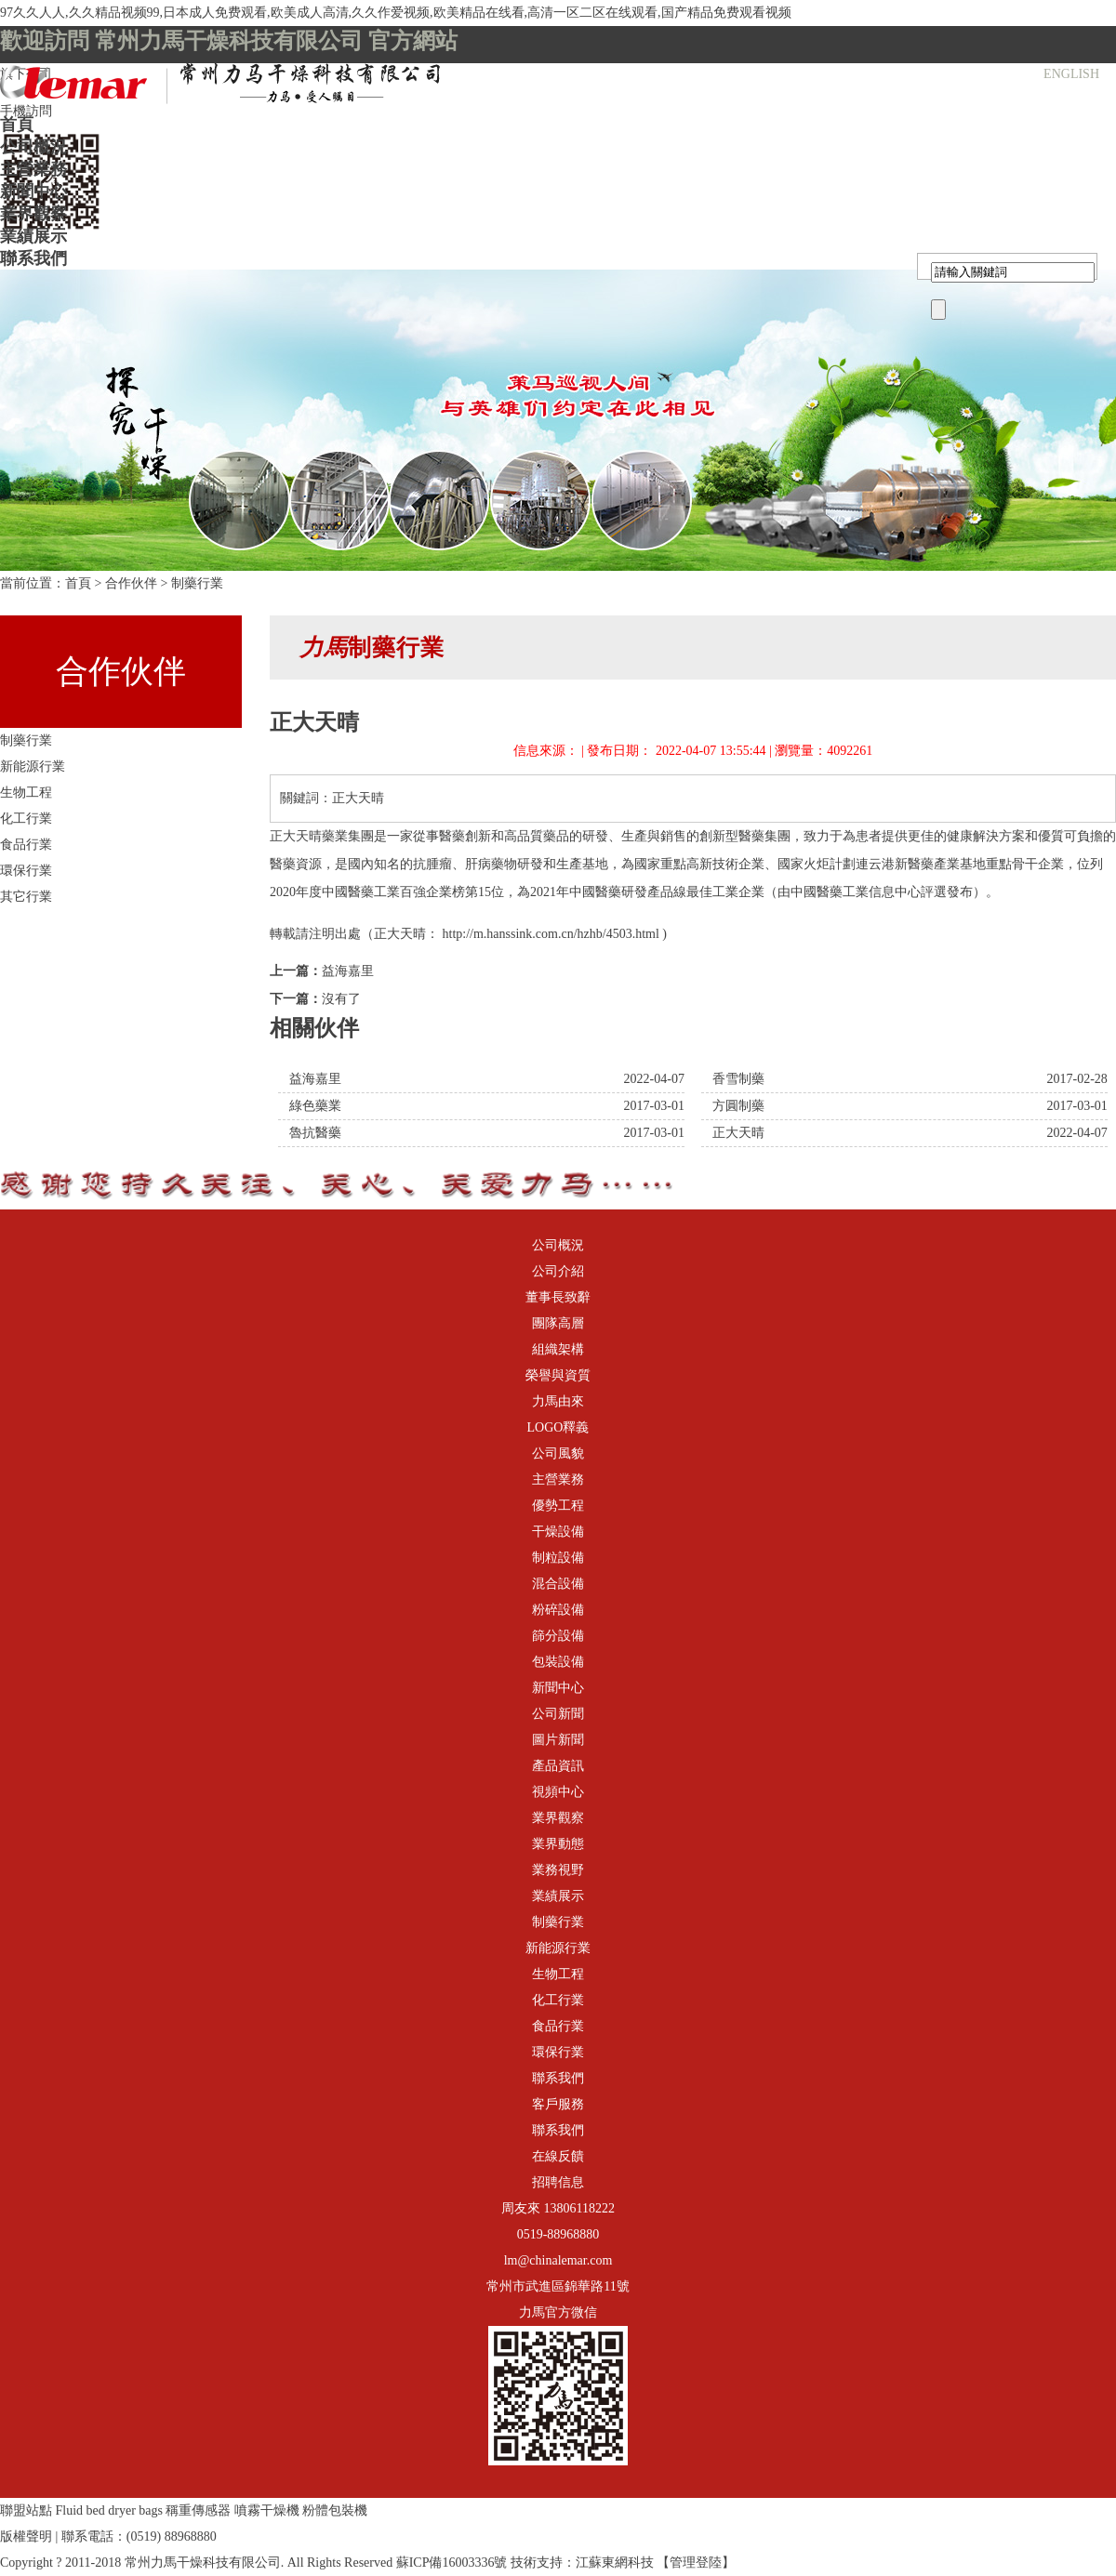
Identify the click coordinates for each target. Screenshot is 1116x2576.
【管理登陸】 (696, 2562)
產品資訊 (558, 1766)
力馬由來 (558, 1401)
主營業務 (33, 169)
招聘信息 (558, 2182)
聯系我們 (33, 258)
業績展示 (33, 236)
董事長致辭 (558, 1297)
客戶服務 (558, 2104)
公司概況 (33, 147)
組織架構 (558, 1349)
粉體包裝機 (334, 2510)
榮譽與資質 (558, 1375)
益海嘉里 (348, 971)
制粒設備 (558, 1558)
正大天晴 (738, 1133)
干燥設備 (558, 1532)
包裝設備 (558, 1662)
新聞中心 (33, 191)
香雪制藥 (738, 1079)
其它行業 (26, 897)
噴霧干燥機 (266, 2510)
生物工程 (26, 792)
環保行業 (26, 871)
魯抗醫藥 (315, 1133)
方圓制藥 (738, 1106)
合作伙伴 (131, 583)
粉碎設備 (558, 1610)
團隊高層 (558, 1323)
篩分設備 (558, 1636)
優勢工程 (558, 1506)
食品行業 (26, 845)
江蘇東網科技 (615, 2562)
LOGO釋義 (558, 1427)
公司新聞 (558, 1714)
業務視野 (558, 1870)
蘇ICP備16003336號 (452, 2562)
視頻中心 (558, 1792)
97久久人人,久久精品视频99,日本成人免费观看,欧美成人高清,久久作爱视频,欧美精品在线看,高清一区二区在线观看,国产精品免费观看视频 (395, 13)
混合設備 (558, 1584)
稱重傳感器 (198, 2510)
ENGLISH (1071, 74)
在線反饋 (558, 2156)
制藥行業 (197, 583)
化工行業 (26, 819)
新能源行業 (32, 766)
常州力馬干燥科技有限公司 (203, 2562)
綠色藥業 (315, 1106)
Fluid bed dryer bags (109, 2510)
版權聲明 (26, 2536)
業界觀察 (33, 214)
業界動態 (558, 1844)
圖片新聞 (558, 1740)
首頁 (16, 124)
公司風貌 (558, 1453)
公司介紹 (558, 1271)
